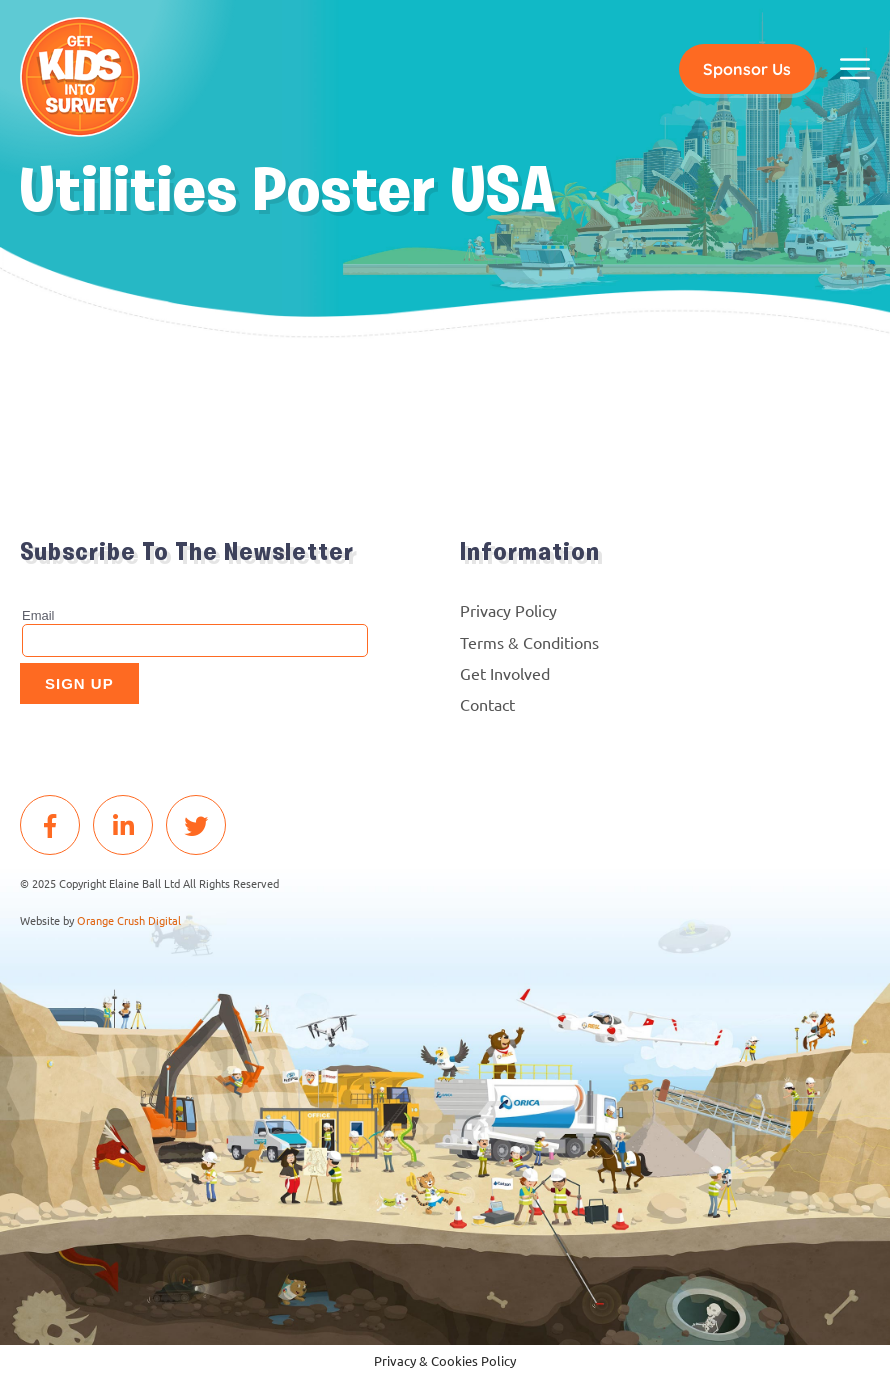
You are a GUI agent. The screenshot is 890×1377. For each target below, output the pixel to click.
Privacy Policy (508, 610)
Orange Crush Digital (129, 920)
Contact (487, 704)
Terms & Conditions (529, 642)
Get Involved (505, 673)
